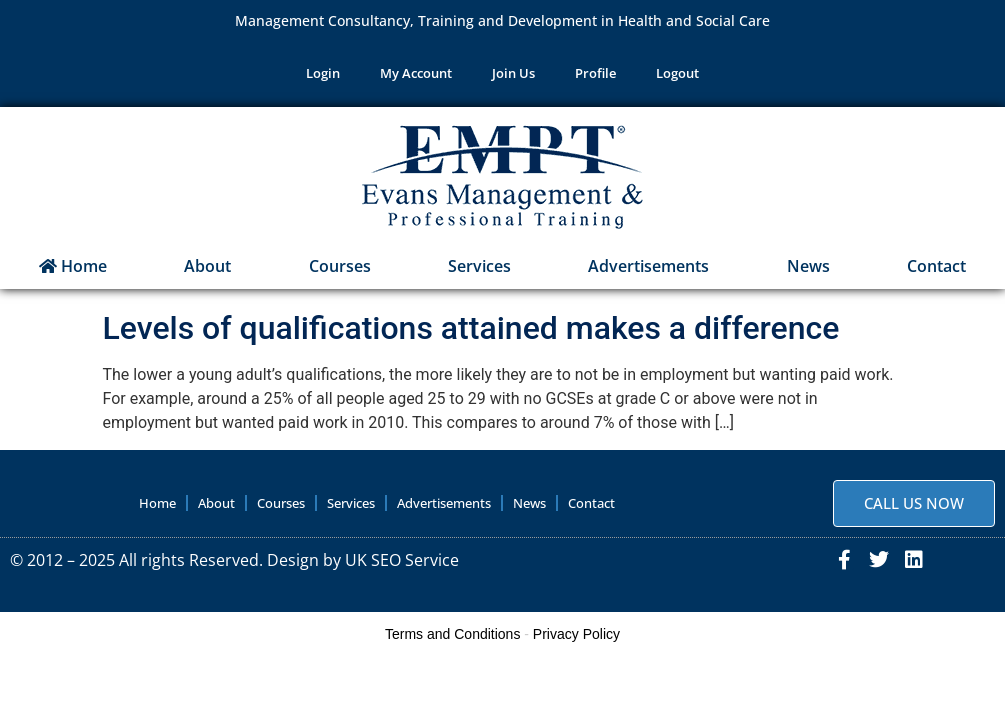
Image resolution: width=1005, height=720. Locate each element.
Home (73, 266)
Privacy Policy (576, 634)
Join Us (513, 74)
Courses (340, 266)
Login (323, 74)
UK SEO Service (402, 560)
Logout (677, 74)
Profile (595, 74)
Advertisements (648, 266)
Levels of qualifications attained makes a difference (471, 328)
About (207, 266)
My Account (416, 74)
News (808, 266)
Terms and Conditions (452, 634)
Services (479, 266)
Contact (936, 266)
